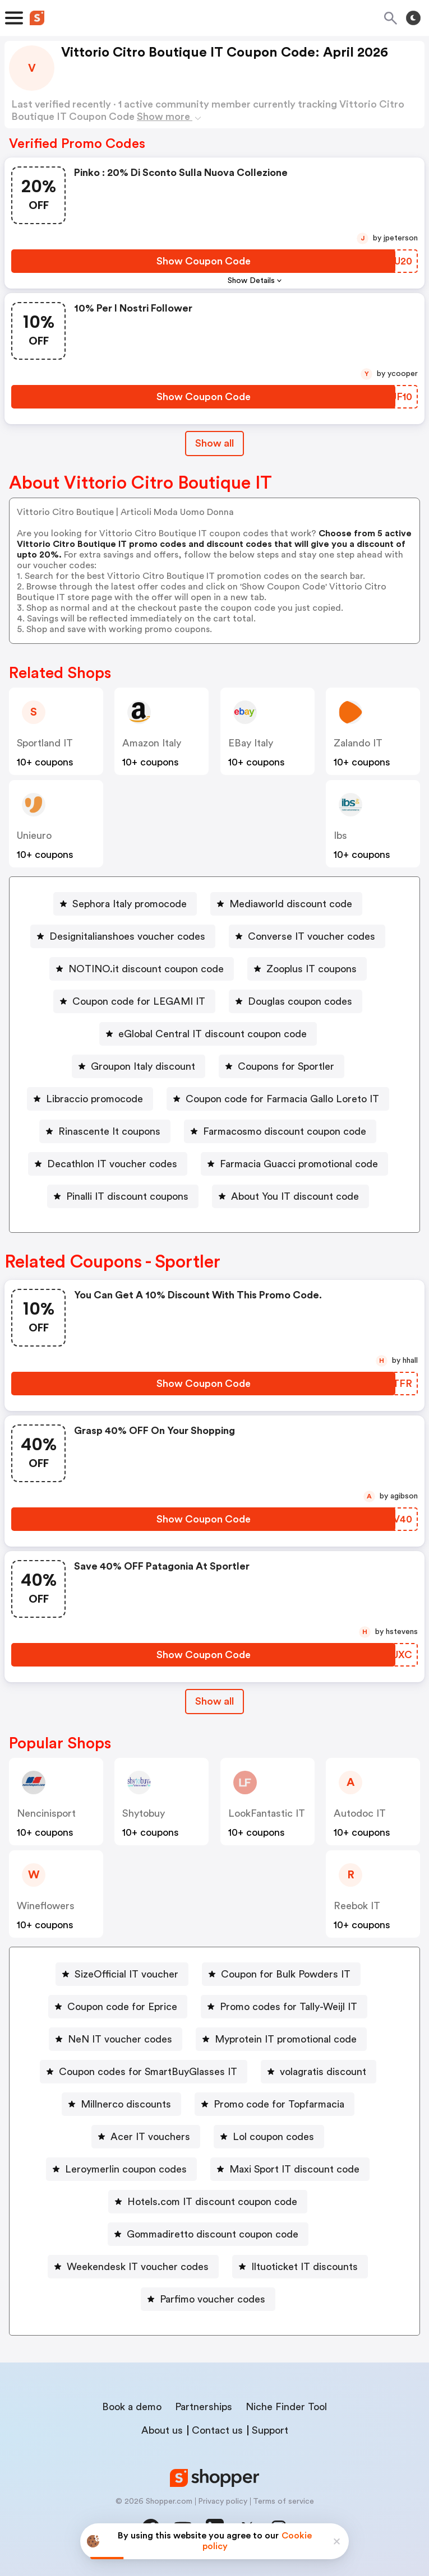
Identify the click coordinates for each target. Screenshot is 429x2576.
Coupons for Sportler (286, 1066)
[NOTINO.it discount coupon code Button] (141, 969)
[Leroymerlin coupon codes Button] (121, 2169)
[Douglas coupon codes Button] (295, 1001)
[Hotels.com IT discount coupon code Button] (207, 2201)
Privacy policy (222, 2501)
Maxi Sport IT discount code (294, 2169)
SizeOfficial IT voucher (126, 1974)
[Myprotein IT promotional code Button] (281, 2039)
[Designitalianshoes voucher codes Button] (122, 936)
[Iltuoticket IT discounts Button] (300, 2266)
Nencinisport (46, 1813)
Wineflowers (46, 1906)
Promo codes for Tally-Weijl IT (288, 2007)
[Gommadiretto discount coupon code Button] (208, 2234)
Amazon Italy (151, 743)
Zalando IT (358, 743)
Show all (214, 1701)
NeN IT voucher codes (120, 2039)
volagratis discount (323, 2072)
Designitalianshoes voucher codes (127, 936)
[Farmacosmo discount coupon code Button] (280, 1131)
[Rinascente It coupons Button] (104, 1131)
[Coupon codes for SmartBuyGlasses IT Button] (143, 2071)
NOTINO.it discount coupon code (146, 969)
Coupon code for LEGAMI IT (138, 1001)
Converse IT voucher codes (311, 936)
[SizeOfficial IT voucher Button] (122, 1974)
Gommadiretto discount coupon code (212, 2234)
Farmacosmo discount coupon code (284, 1131)
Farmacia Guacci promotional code (299, 1164)
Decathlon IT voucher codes (112, 1164)
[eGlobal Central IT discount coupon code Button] (208, 1034)
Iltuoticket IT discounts (304, 2267)
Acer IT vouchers (150, 2137)
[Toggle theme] (413, 18)
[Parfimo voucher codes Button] (208, 2299)
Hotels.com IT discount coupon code (212, 2202)
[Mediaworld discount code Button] (286, 904)
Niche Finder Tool (286, 2407)
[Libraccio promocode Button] (90, 1099)
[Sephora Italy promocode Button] (125, 904)
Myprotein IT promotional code (286, 2039)
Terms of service (283, 2501)
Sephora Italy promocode (129, 904)
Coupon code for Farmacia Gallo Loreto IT (282, 1099)
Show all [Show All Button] (214, 443)
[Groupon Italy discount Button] (138, 1066)
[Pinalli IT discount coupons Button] (123, 1196)
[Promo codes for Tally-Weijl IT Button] (284, 2006)
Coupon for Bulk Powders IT (285, 1974)
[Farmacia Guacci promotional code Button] (294, 1164)
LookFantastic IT (266, 1813)
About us (162, 2430)
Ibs (340, 835)
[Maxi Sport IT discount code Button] (290, 2169)
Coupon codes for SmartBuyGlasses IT (148, 2072)
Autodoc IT (360, 1813)
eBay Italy (250, 743)
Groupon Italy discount (143, 1066)
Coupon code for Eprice (122, 2007)
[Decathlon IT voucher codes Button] (107, 1164)
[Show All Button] (214, 1701)
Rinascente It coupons (109, 1131)
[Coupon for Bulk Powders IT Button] (281, 1974)
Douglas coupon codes (300, 1001)
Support (270, 2430)
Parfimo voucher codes (212, 2299)
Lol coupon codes (273, 2137)
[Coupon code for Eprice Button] (117, 2006)
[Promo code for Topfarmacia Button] (274, 2104)
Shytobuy (143, 1813)
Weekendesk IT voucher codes (138, 2267)
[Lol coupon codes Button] (269, 2136)
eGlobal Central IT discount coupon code (212, 1034)
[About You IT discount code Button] (290, 1196)
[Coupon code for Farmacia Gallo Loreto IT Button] (278, 1099)
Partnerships (203, 2407)
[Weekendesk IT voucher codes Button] (133, 2266)
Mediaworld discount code (290, 904)
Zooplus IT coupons (311, 969)
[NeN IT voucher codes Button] (115, 2039)
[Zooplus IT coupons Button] (307, 969)
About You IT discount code (295, 1196)
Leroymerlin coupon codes (126, 2169)
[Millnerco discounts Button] (121, 2104)
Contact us (217, 2430)
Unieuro (34, 835)
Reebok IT (357, 1906)
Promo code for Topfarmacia (279, 2104)
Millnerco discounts (126, 2104)
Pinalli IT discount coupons (127, 1196)
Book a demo (132, 2407)
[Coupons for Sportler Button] (281, 1066)
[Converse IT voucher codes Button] (307, 936)
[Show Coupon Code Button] (203, 261)
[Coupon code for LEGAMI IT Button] (134, 1001)
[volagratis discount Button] (318, 2071)
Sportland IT (45, 743)
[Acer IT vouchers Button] (145, 2136)
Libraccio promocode (94, 1099)
